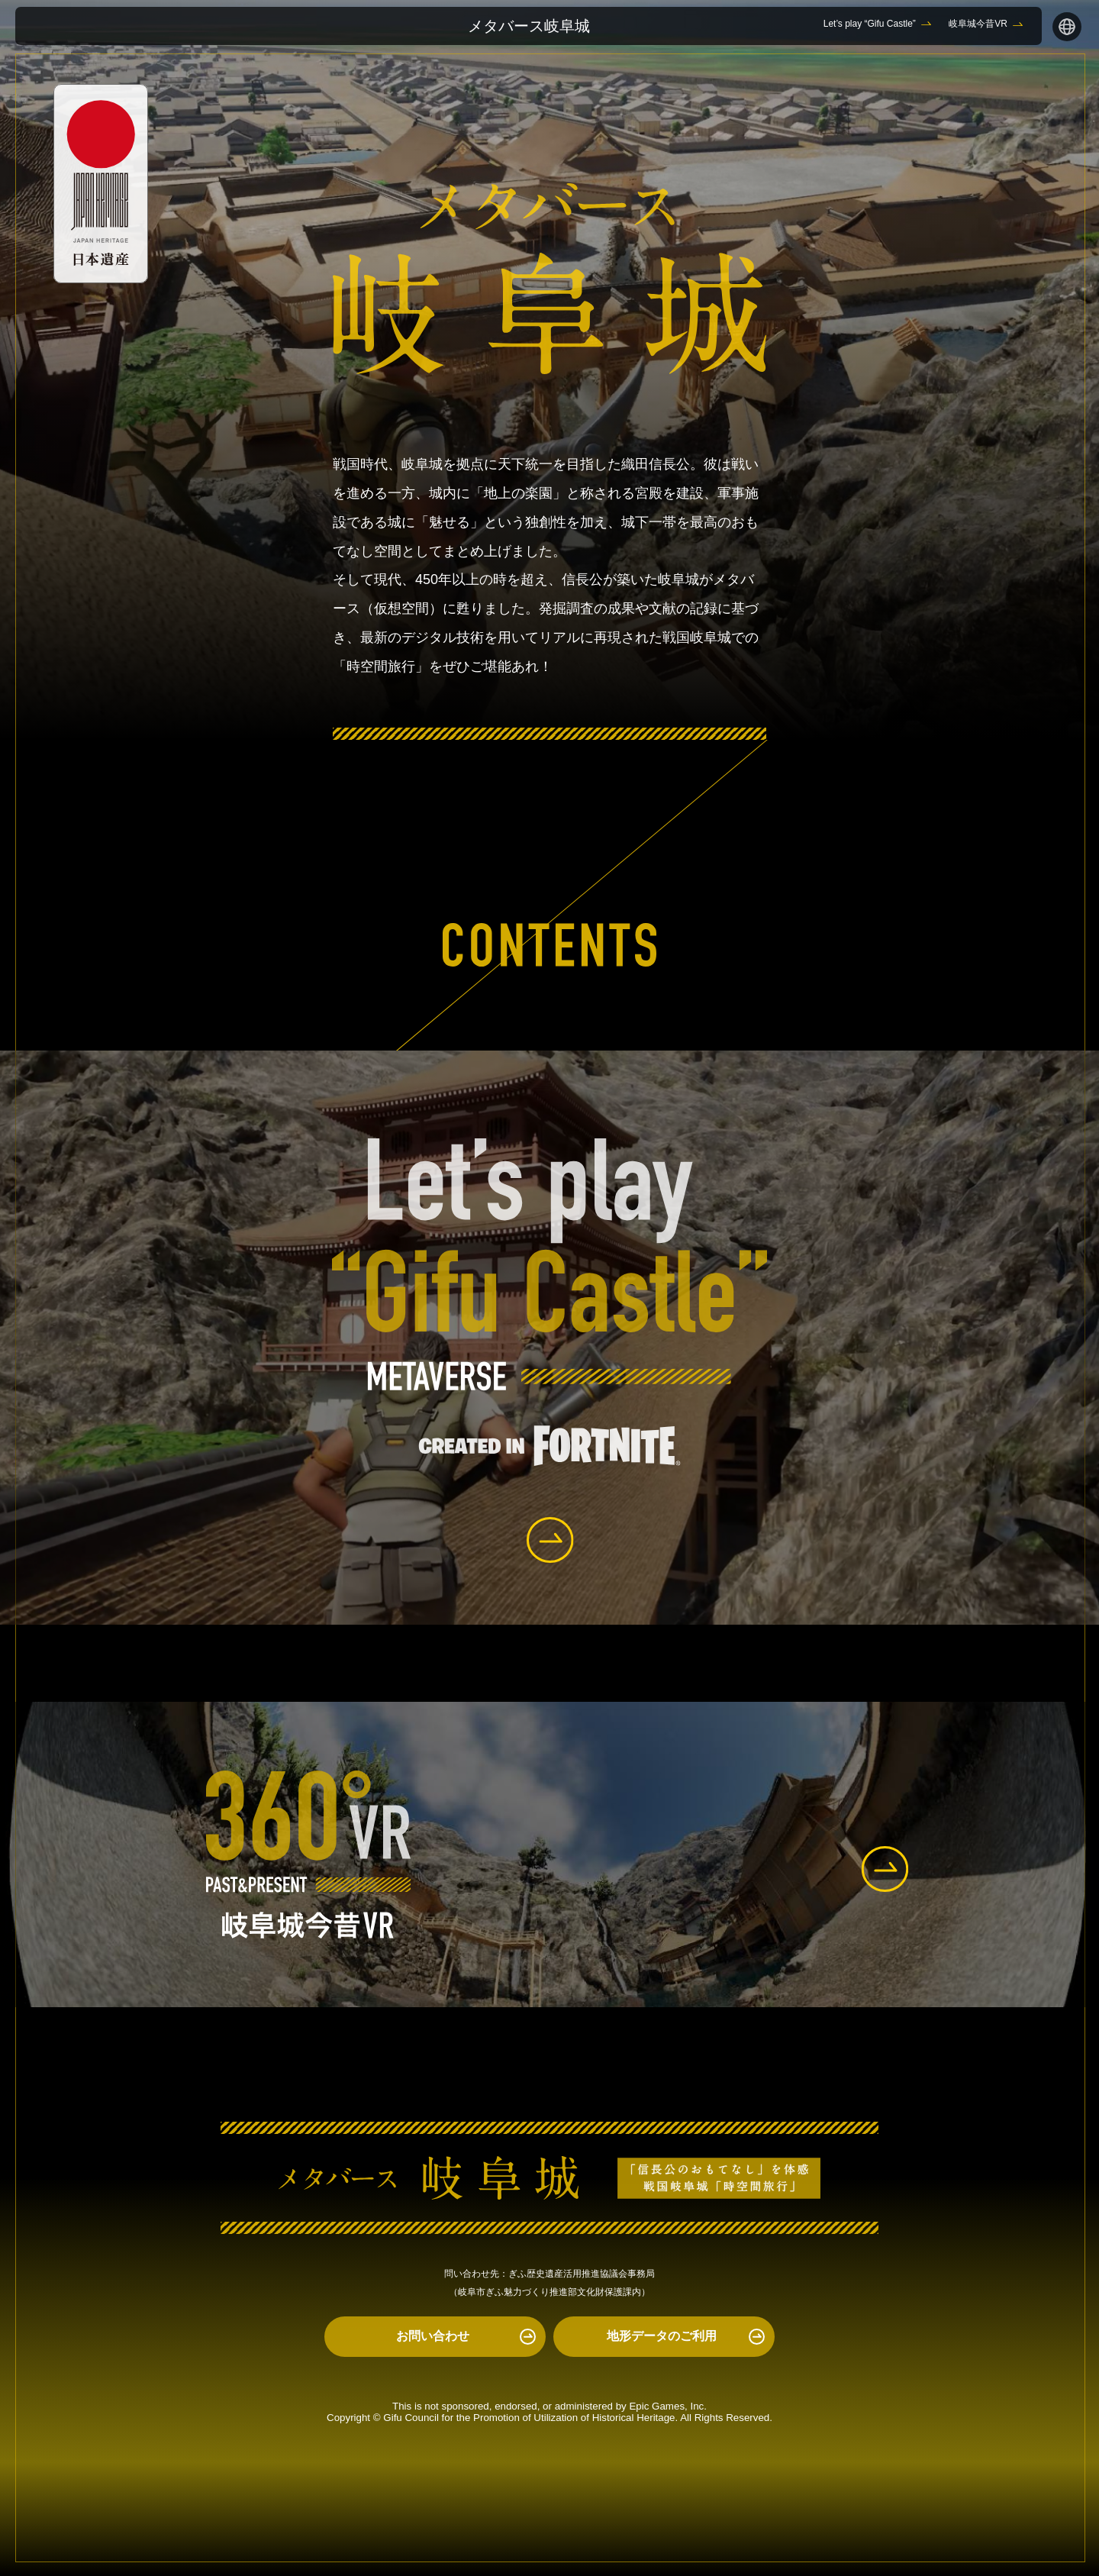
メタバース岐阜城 (529, 26)
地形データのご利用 (662, 2335)
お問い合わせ (432, 2335)
